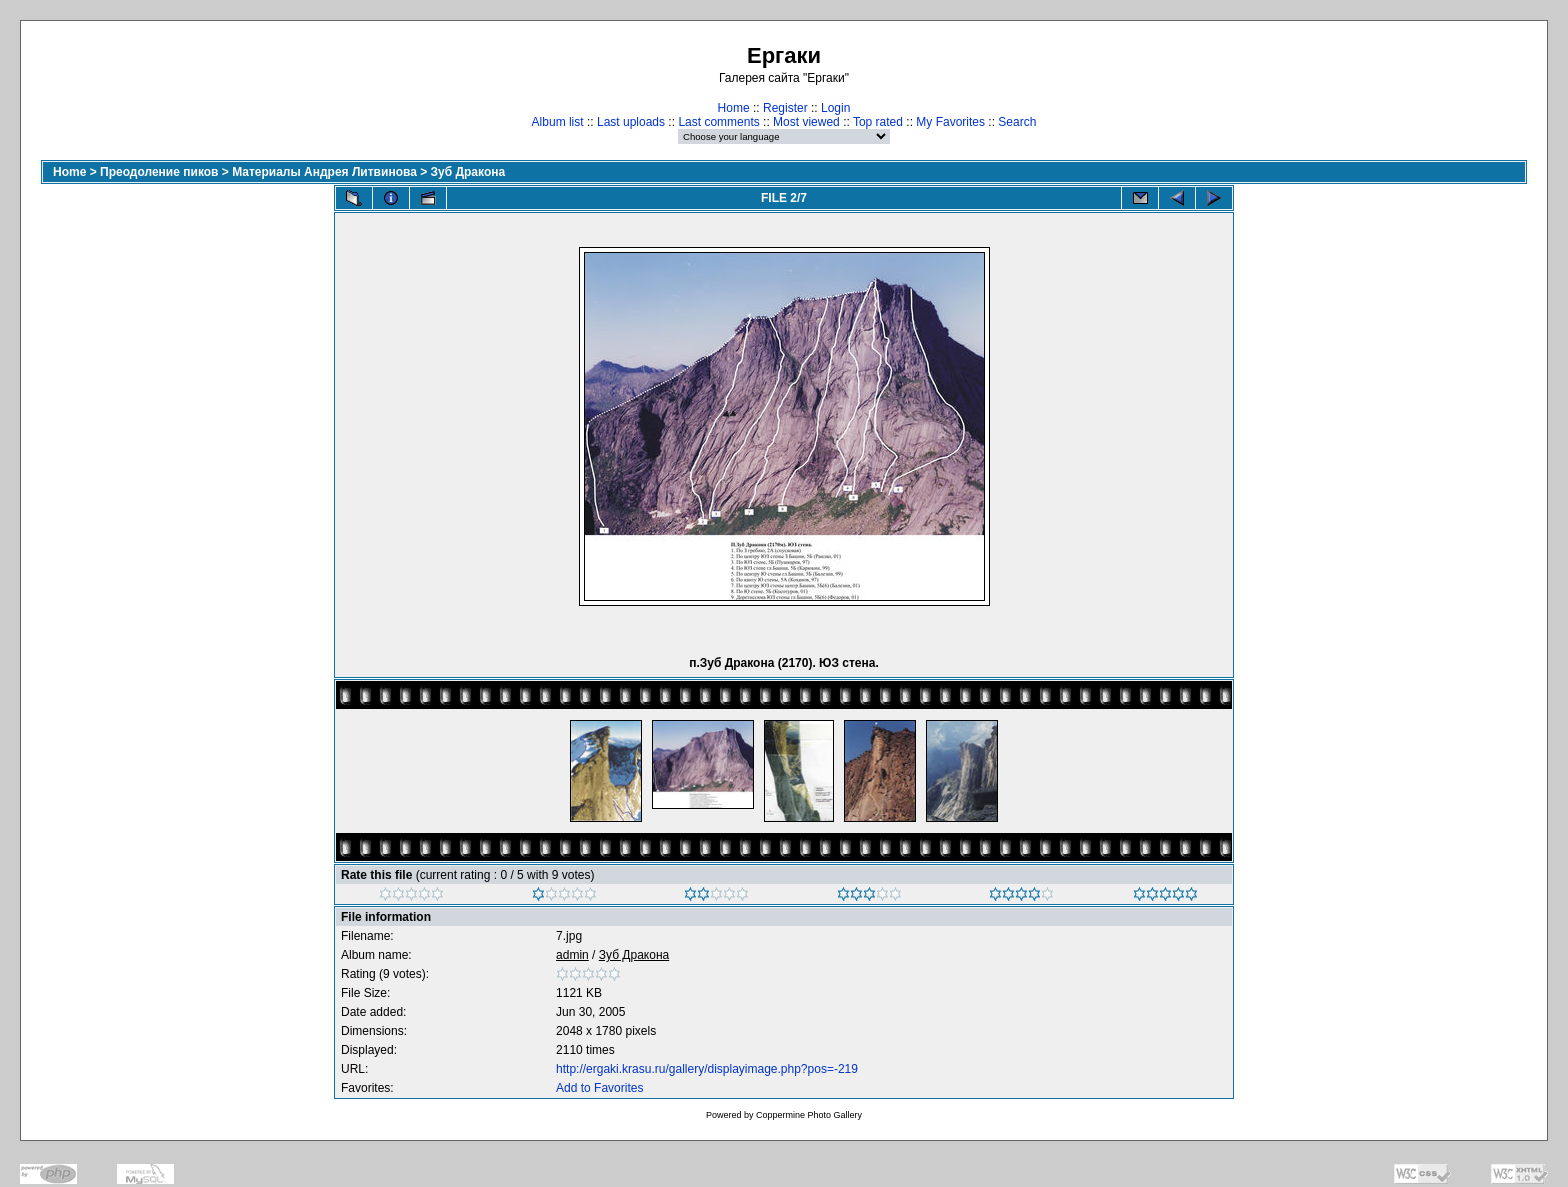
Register (785, 108)
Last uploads (631, 122)
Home (734, 108)
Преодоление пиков (159, 172)
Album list (558, 122)
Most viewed (806, 122)
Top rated (878, 122)
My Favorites (950, 122)
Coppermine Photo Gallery (809, 1115)
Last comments (718, 122)
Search (1017, 122)
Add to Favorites (599, 1088)
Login (835, 108)
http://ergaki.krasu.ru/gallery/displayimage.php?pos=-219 (707, 1069)
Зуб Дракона (468, 172)
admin (572, 955)
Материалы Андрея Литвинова (324, 172)
